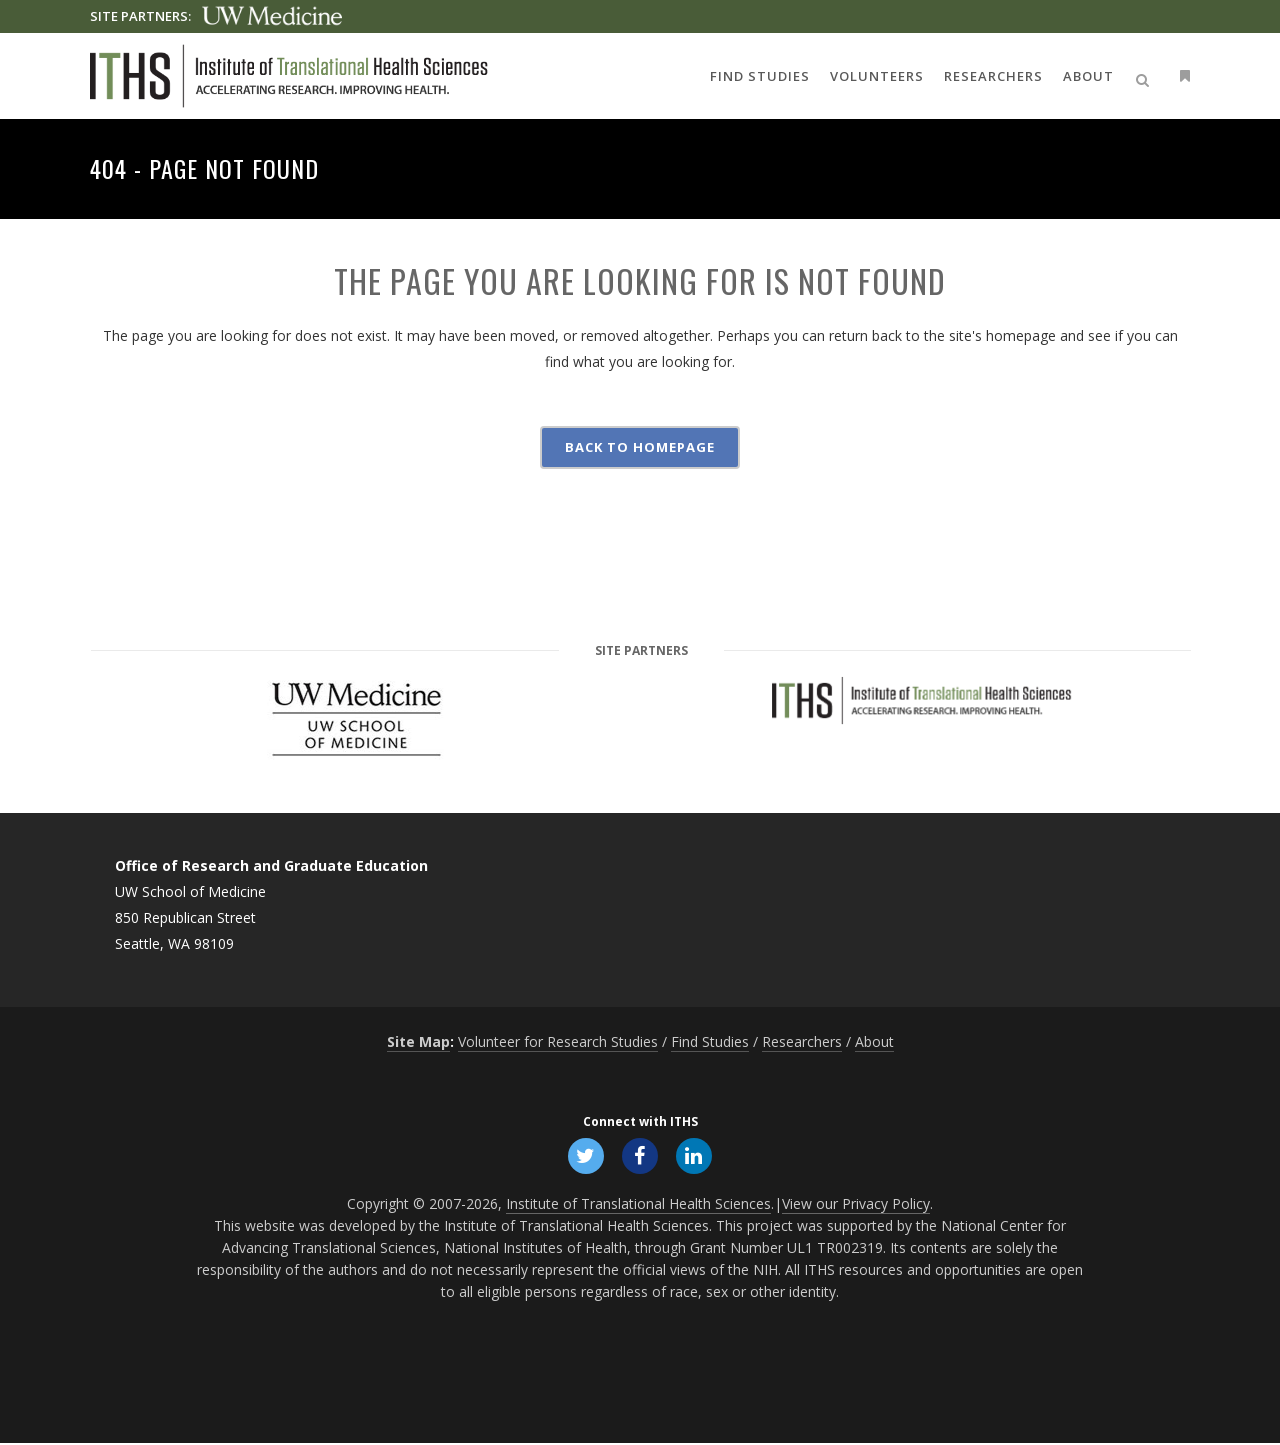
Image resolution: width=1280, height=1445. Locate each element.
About (874, 1041)
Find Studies (710, 1041)
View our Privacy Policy (856, 1205)
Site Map (418, 1041)
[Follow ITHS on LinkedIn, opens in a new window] (696, 1156)
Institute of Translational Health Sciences (638, 1205)
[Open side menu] (1181, 75)
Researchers (802, 1041)
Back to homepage (640, 447)
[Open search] (1146, 77)
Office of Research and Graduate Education (271, 865)
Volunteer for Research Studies (558, 1041)
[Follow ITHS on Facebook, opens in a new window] (640, 1156)
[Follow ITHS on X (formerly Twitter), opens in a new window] (584, 1156)
